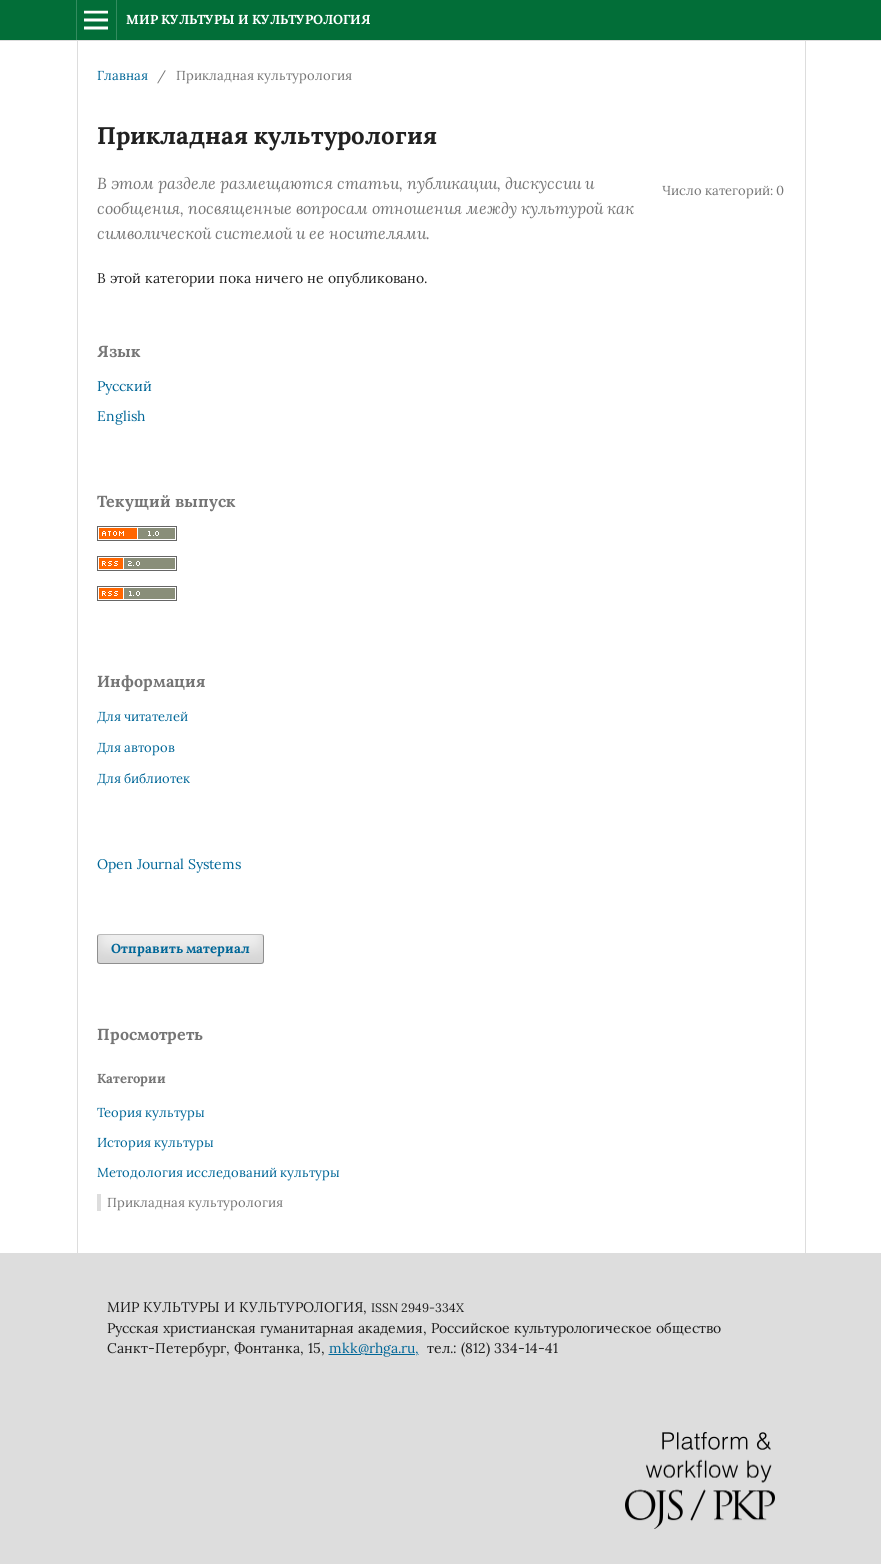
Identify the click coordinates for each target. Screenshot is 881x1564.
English (121, 416)
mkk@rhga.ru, (374, 1348)
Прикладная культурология (195, 1202)
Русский (124, 386)
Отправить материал (180, 948)
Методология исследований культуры (218, 1172)
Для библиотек (143, 778)
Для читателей (142, 716)
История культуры (155, 1142)
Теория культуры (151, 1112)
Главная (122, 75)
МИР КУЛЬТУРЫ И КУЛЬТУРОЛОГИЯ (248, 19)
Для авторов (136, 747)
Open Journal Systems (169, 864)
